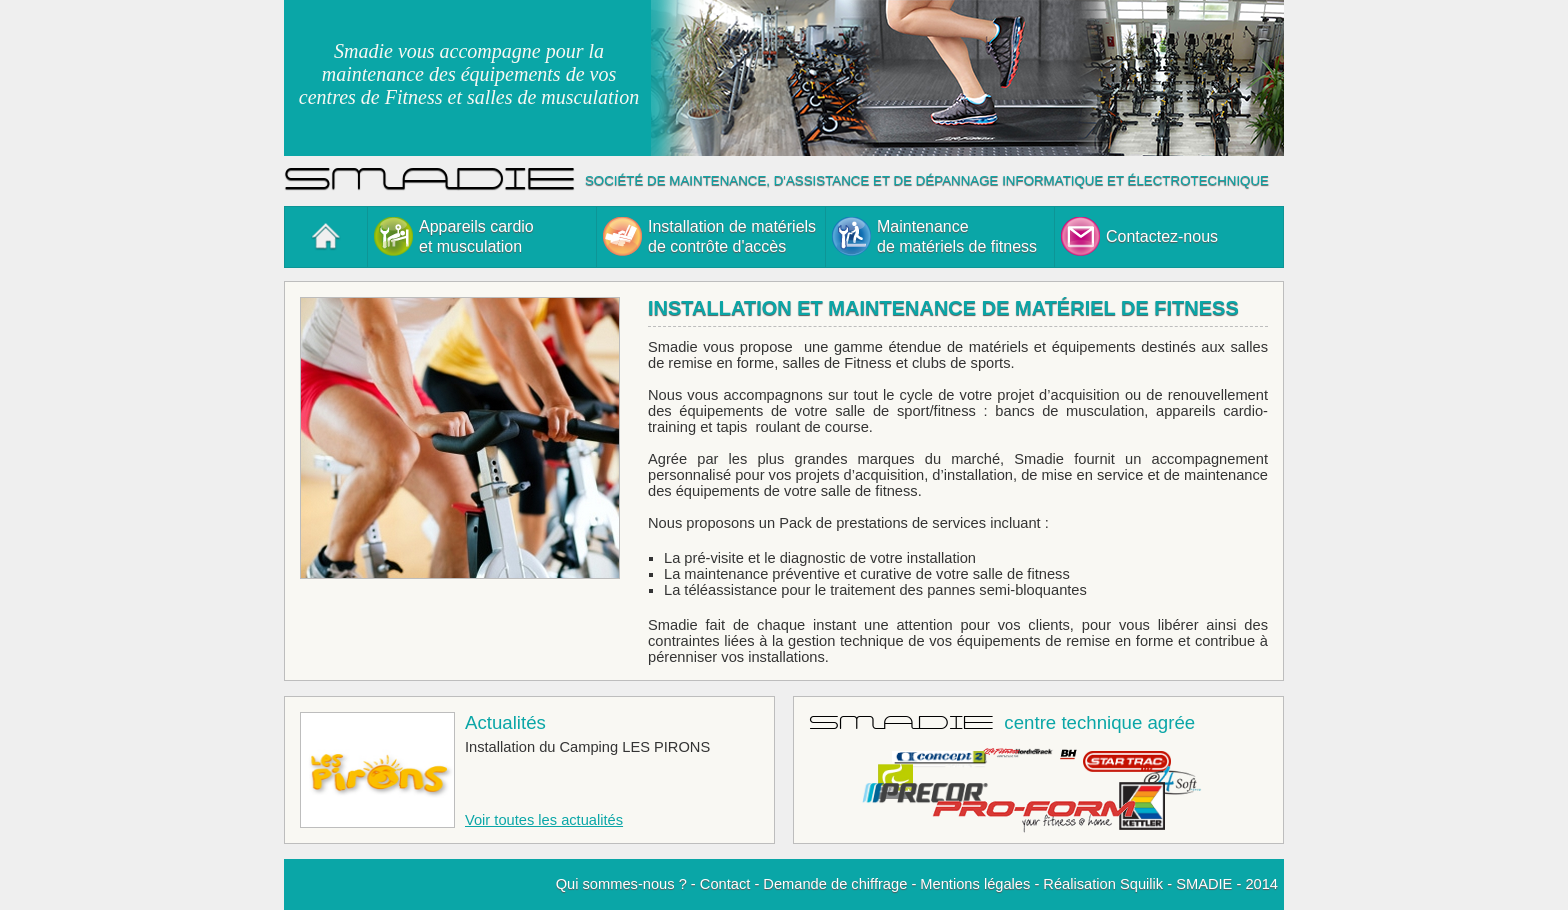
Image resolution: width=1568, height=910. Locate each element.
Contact (725, 884)
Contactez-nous (1139, 236)
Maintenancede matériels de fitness (934, 236)
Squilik (1141, 884)
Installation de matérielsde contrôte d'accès (709, 236)
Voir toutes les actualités (544, 820)
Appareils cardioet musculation (454, 236)
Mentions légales (975, 884)
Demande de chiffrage (835, 884)
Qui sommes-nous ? (621, 884)
